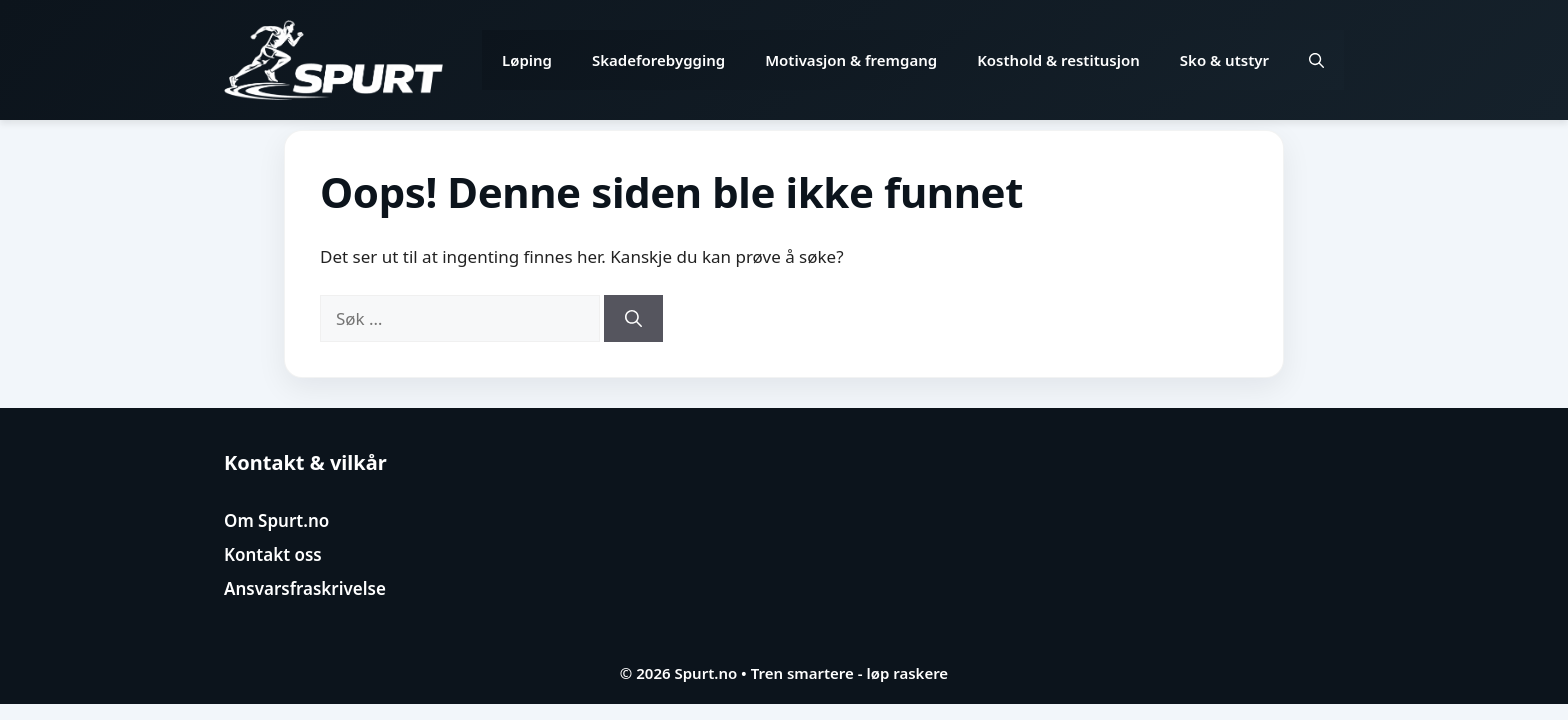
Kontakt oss (273, 554)
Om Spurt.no (276, 520)
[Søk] (633, 319)
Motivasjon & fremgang (851, 60)
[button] (1316, 60)
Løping (527, 60)
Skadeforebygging (658, 60)
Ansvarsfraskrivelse (305, 588)
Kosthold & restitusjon (1058, 60)
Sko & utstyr (1224, 60)
